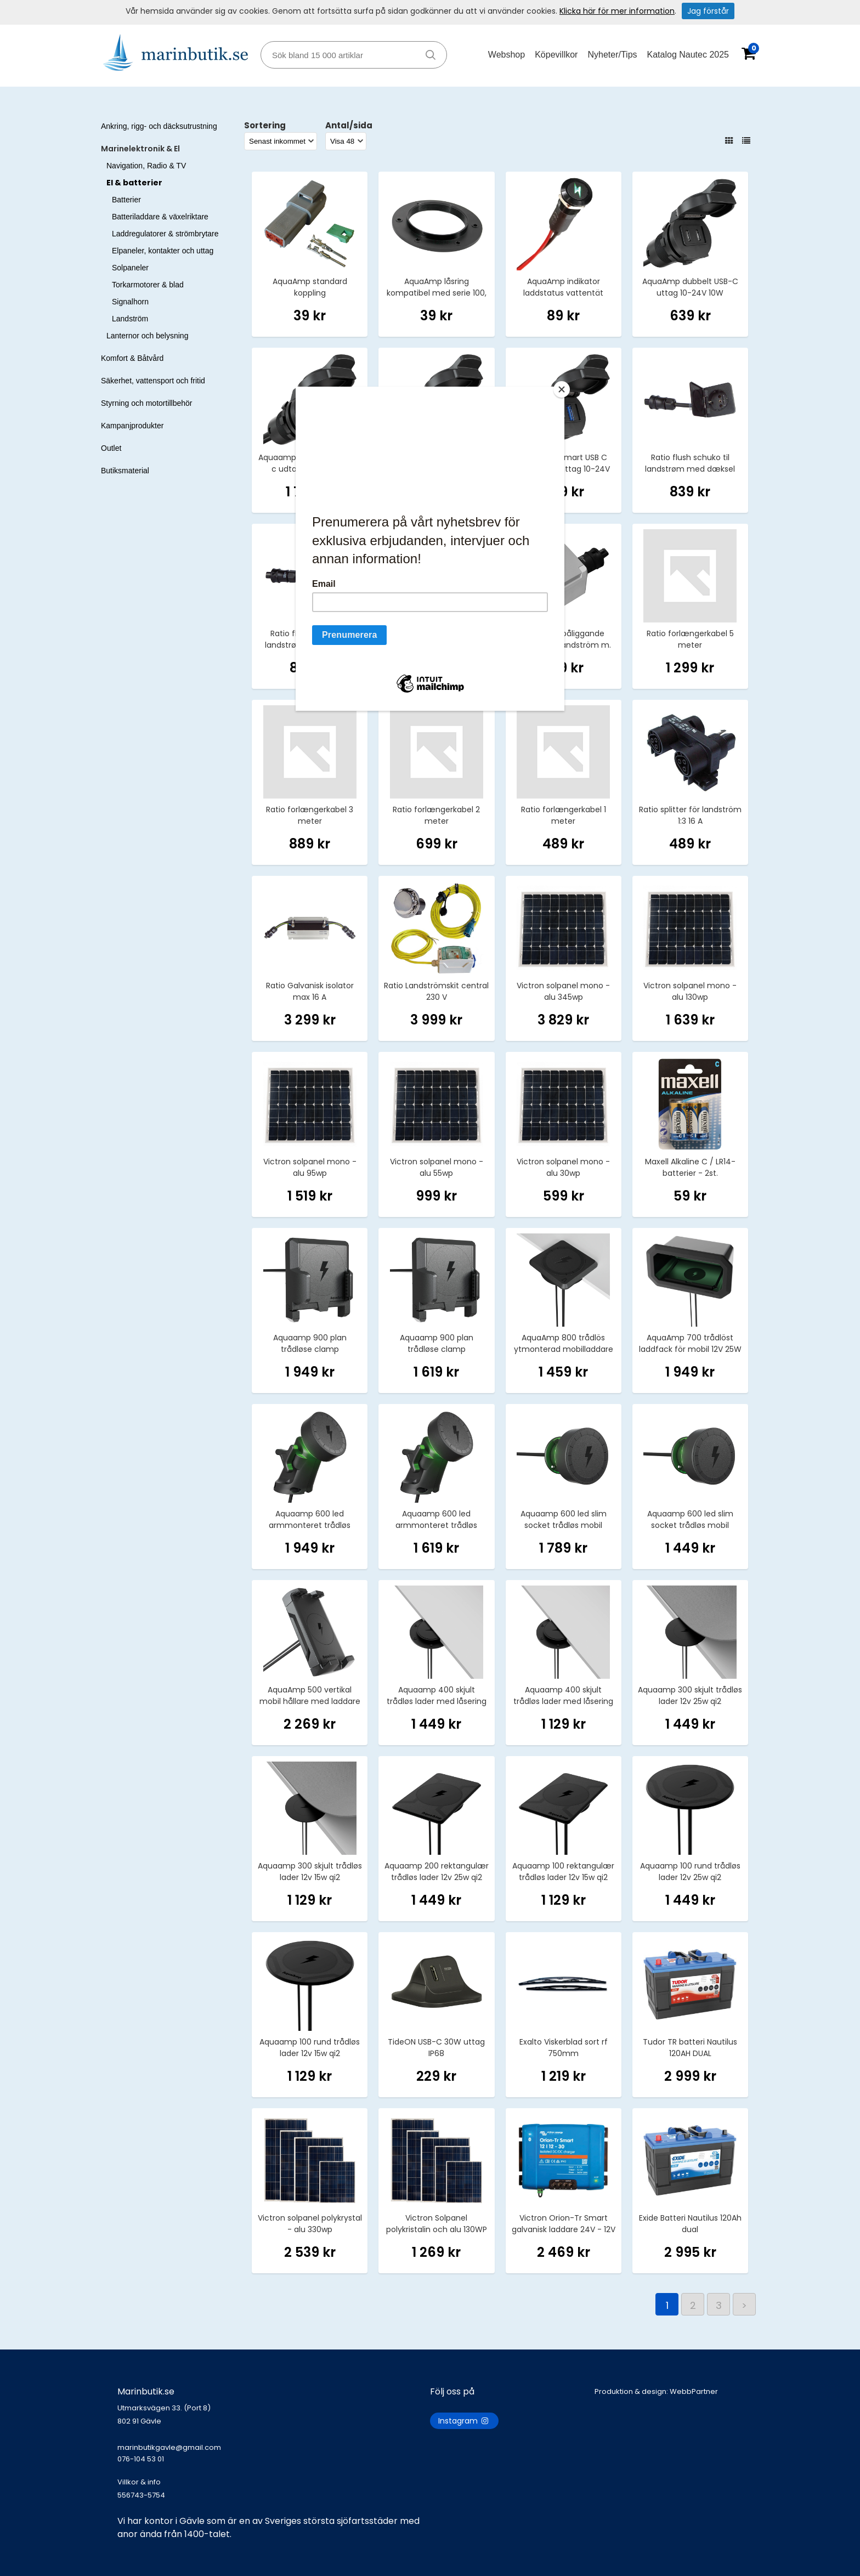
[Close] (561, 389)
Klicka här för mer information (617, 10)
